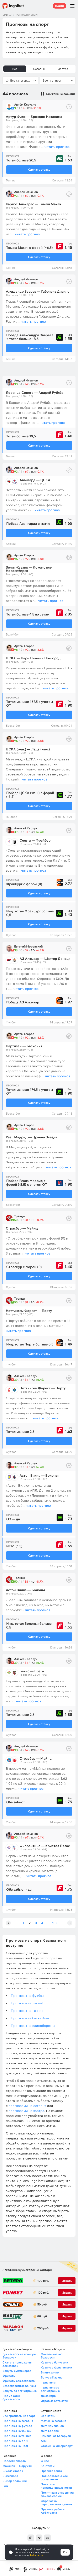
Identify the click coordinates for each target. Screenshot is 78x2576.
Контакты (47, 2466)
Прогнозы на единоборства (33, 2026)
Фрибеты (8, 2376)
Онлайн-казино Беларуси (52, 2355)
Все (14, 69)
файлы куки (36, 2555)
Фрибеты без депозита (18, 2381)
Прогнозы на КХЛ (15, 2441)
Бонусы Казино (52, 2377)
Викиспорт (10, 2476)
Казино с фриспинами (56, 2367)
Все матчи (48, 2416)
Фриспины (48, 2382)
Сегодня (39, 69)
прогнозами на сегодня (27, 2106)
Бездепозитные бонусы (19, 2386)
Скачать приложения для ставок (17, 2364)
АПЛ (44, 2441)
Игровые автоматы (54, 2401)
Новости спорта (14, 2461)
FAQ (5, 2486)
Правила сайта (51, 2471)
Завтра (63, 69)
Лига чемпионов (52, 2426)
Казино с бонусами (54, 2362)
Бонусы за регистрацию (19, 2391)
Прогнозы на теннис (27, 2010)
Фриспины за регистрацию (50, 2389)
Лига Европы (50, 2431)
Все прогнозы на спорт (18, 2416)
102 (54, 1923)
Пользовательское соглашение (54, 2477)
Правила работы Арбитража (52, 2510)
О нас (45, 2461)
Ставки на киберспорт (57, 2446)
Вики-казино (50, 2372)
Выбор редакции (14, 2481)
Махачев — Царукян (17, 2466)
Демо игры (48, 2396)
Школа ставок (12, 2471)
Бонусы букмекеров (16, 2371)
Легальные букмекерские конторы (27, 2270)
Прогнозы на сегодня (17, 2421)
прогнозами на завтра (26, 2111)
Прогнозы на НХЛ (15, 2446)
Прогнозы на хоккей (27, 2003)
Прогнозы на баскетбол (30, 2018)
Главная (7, 15)
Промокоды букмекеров (11, 2397)
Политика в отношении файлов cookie (57, 2494)
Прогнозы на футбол (27, 1995)
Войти (59, 6)
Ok (65, 2552)
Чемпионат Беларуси (56, 2436)
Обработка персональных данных (56, 2502)
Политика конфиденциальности (56, 2485)
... (48, 1923)
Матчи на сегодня (53, 2421)
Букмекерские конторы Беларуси (19, 2355)
